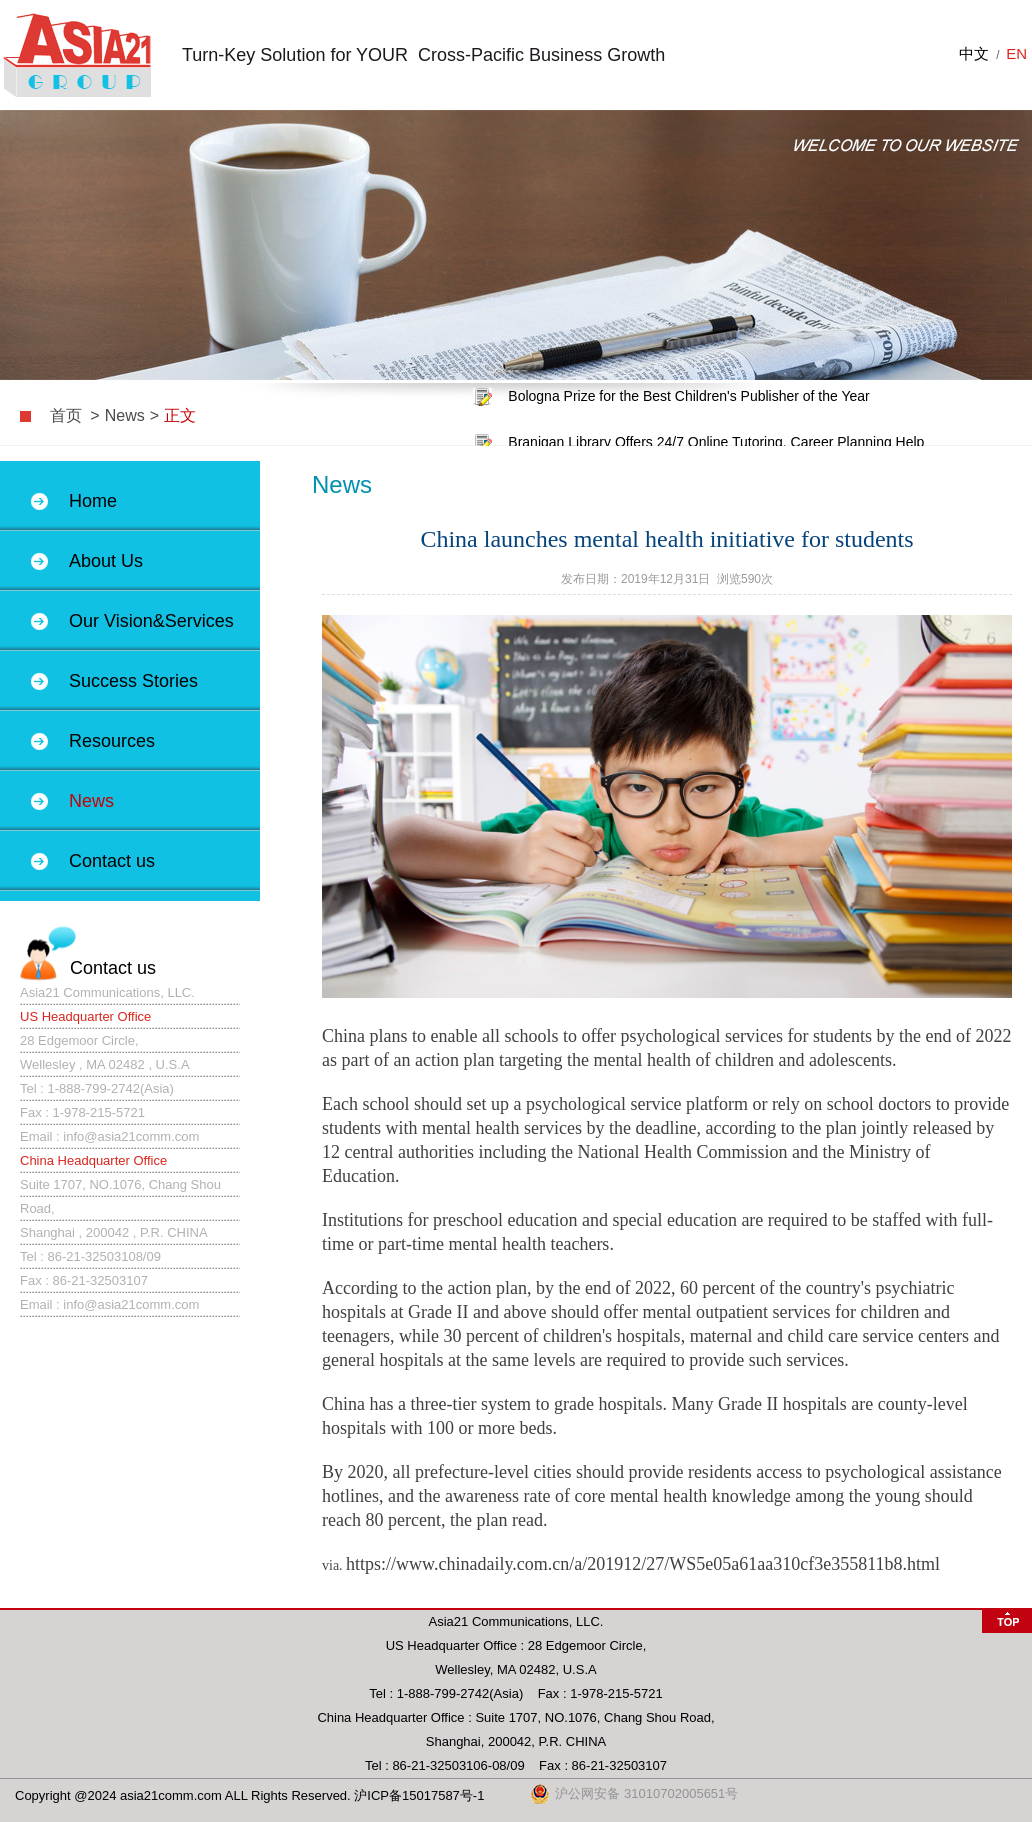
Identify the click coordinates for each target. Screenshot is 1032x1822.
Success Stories (133, 681)
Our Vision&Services (151, 621)
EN (1016, 53)
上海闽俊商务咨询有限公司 (76, 55)
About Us (106, 561)
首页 (66, 415)
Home (93, 501)
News (125, 415)
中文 (974, 53)
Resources (112, 741)
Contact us (112, 861)
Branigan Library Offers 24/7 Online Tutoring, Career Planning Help (716, 443)
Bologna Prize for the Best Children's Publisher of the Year (688, 397)
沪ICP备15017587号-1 (419, 1795)
